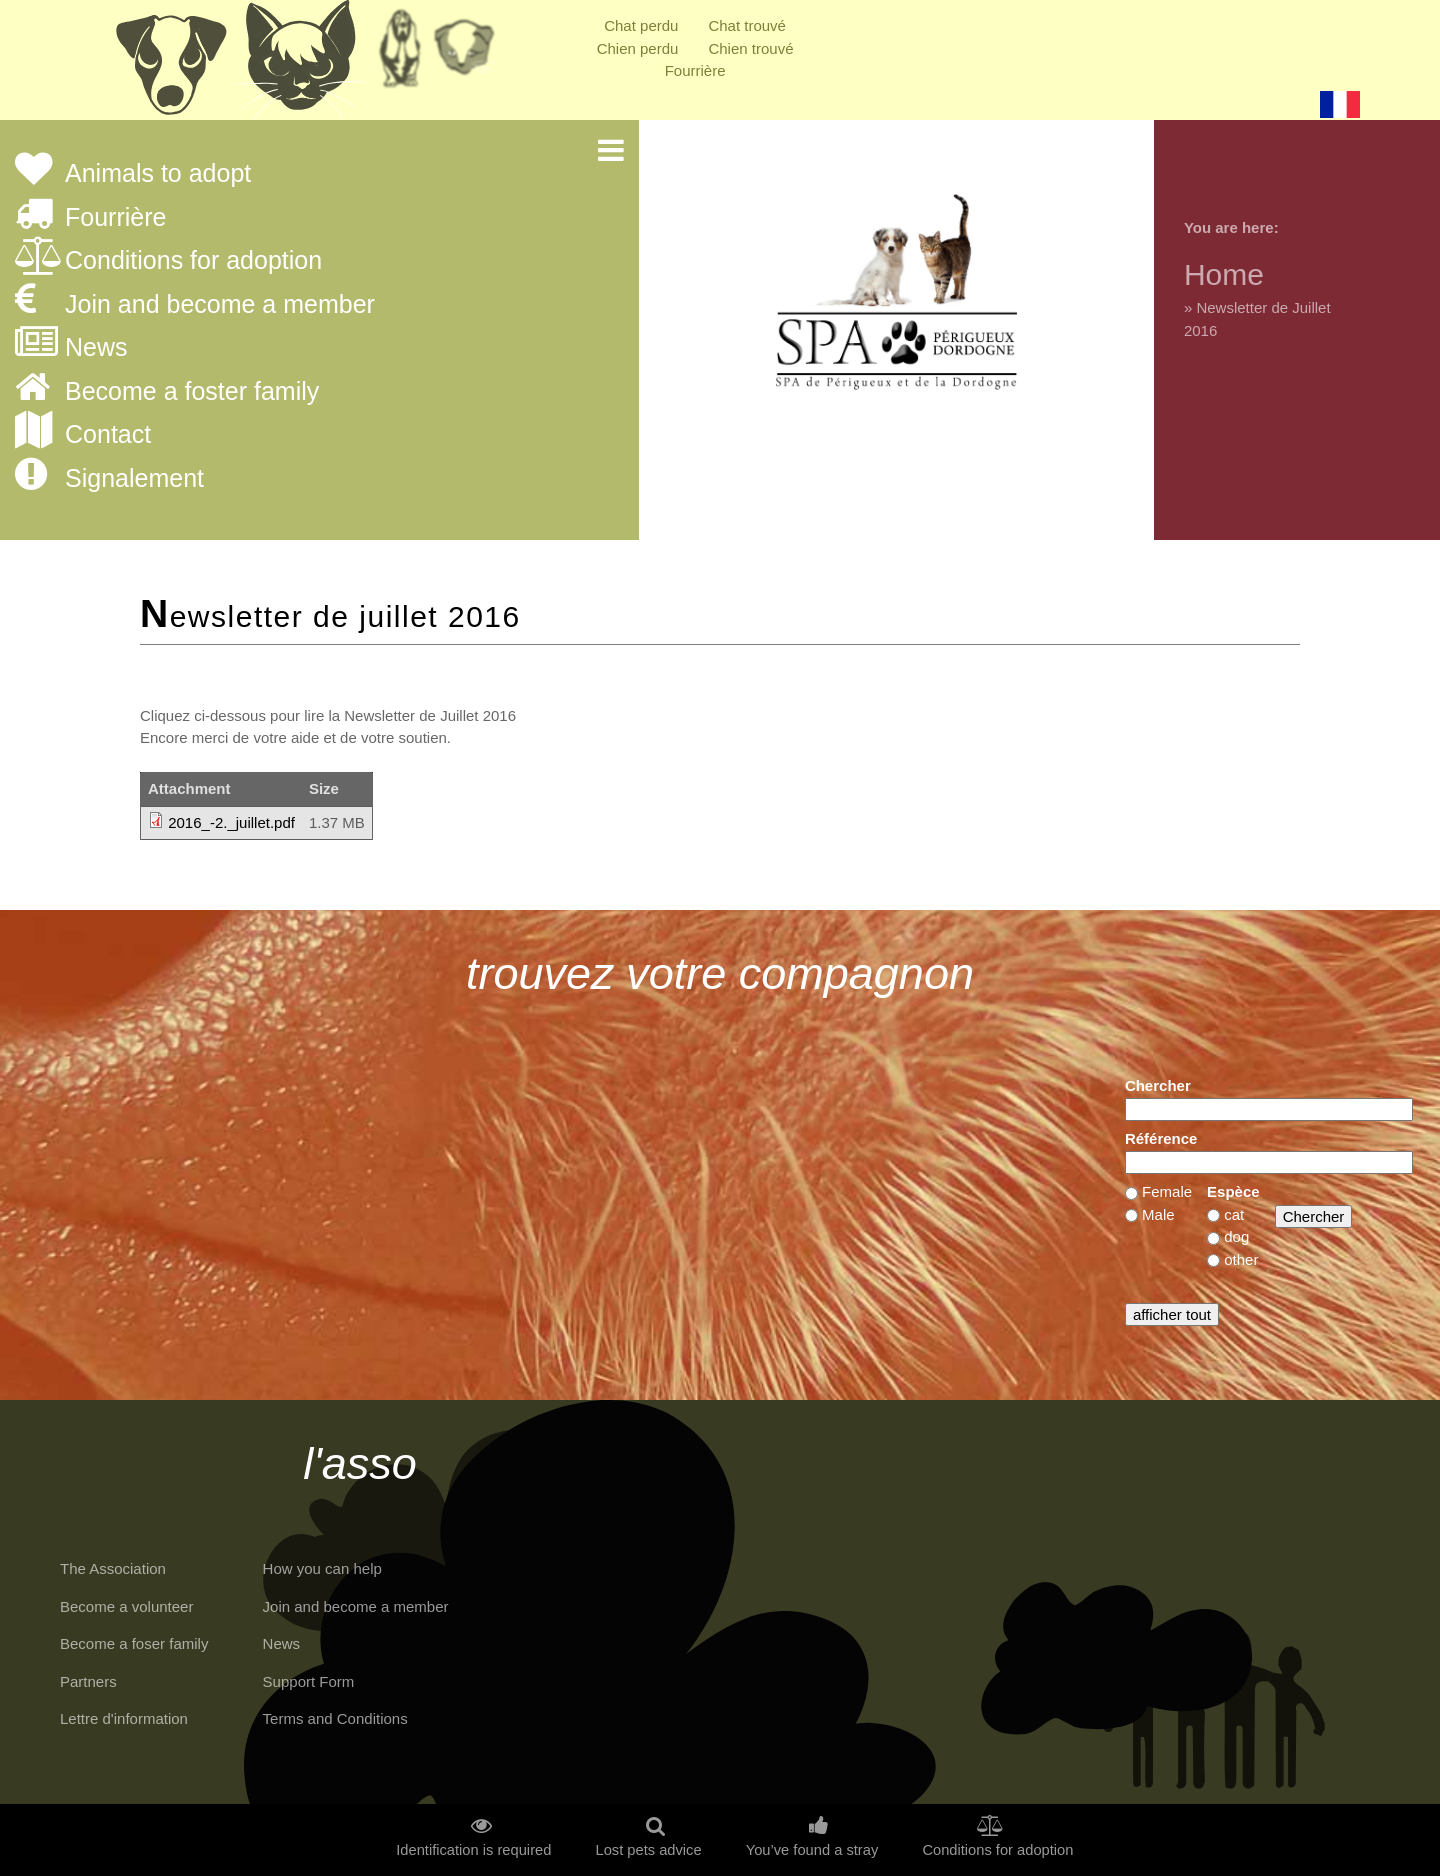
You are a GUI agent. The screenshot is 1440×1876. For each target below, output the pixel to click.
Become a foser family (134, 1643)
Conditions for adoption (193, 261)
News (96, 348)
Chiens (170, 65)
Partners (88, 1681)
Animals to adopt (158, 174)
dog (1236, 1236)
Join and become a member (220, 305)
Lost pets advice (648, 1850)
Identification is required (473, 1850)
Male (1158, 1214)
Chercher (1158, 1085)
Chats (300, 65)
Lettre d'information (124, 1718)
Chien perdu (638, 48)
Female (1167, 1191)
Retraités (400, 55)
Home (1224, 274)
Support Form (309, 1681)
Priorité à (470, 55)
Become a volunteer (126, 1606)
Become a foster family (192, 392)
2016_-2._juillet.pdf (231, 822)
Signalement (134, 479)
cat (1234, 1214)
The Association (113, 1568)
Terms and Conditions (335, 1718)
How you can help (322, 1568)
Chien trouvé (750, 48)
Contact (108, 435)
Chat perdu (641, 25)
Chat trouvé (747, 25)
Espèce (1233, 1191)
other (1241, 1259)
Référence (1161, 1138)
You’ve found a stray (812, 1850)
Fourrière (695, 70)
